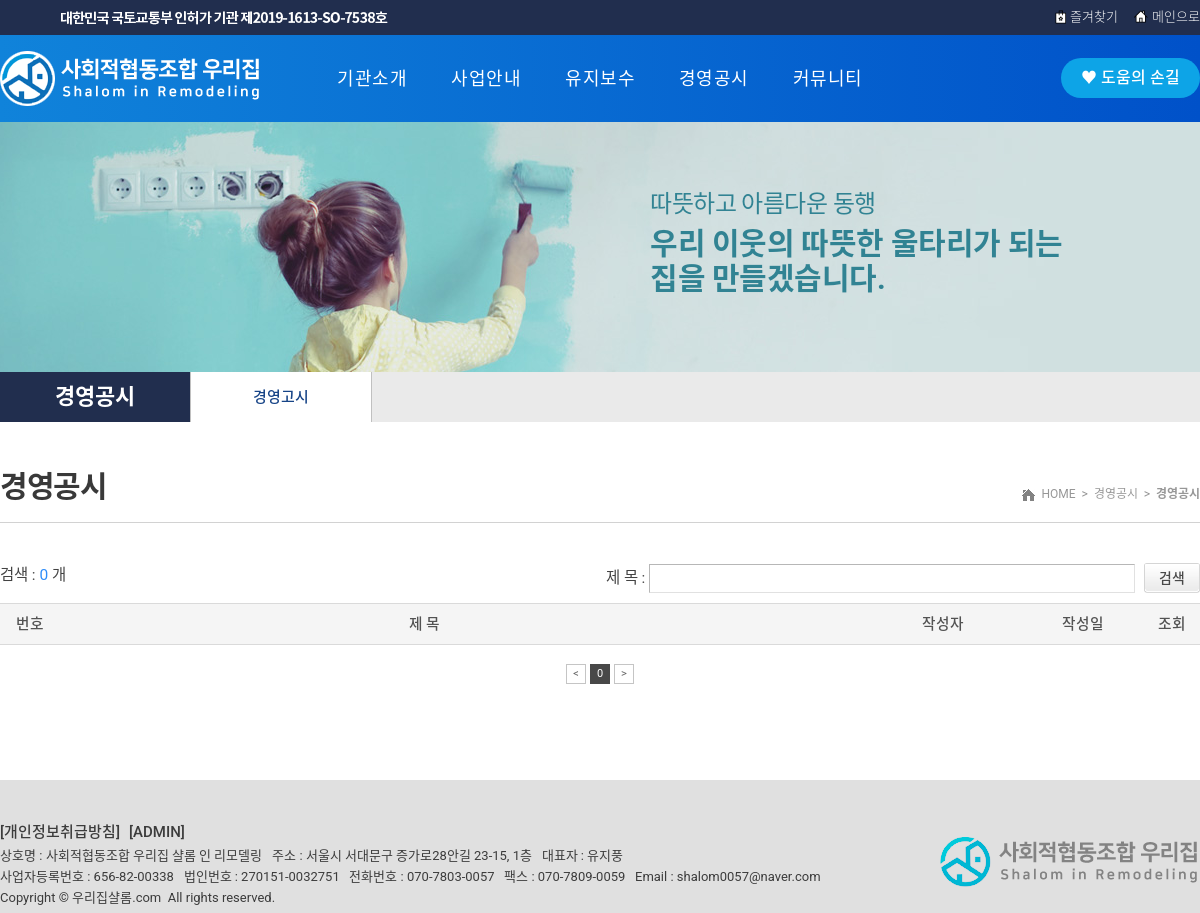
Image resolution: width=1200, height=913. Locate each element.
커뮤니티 (828, 78)
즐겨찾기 (1086, 16)
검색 (1172, 578)
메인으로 (1166, 16)
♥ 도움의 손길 (1130, 77)
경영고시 (281, 397)
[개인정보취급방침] (60, 832)
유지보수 (600, 78)
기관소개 (372, 78)
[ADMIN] (157, 832)
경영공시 (714, 78)
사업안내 (486, 78)
